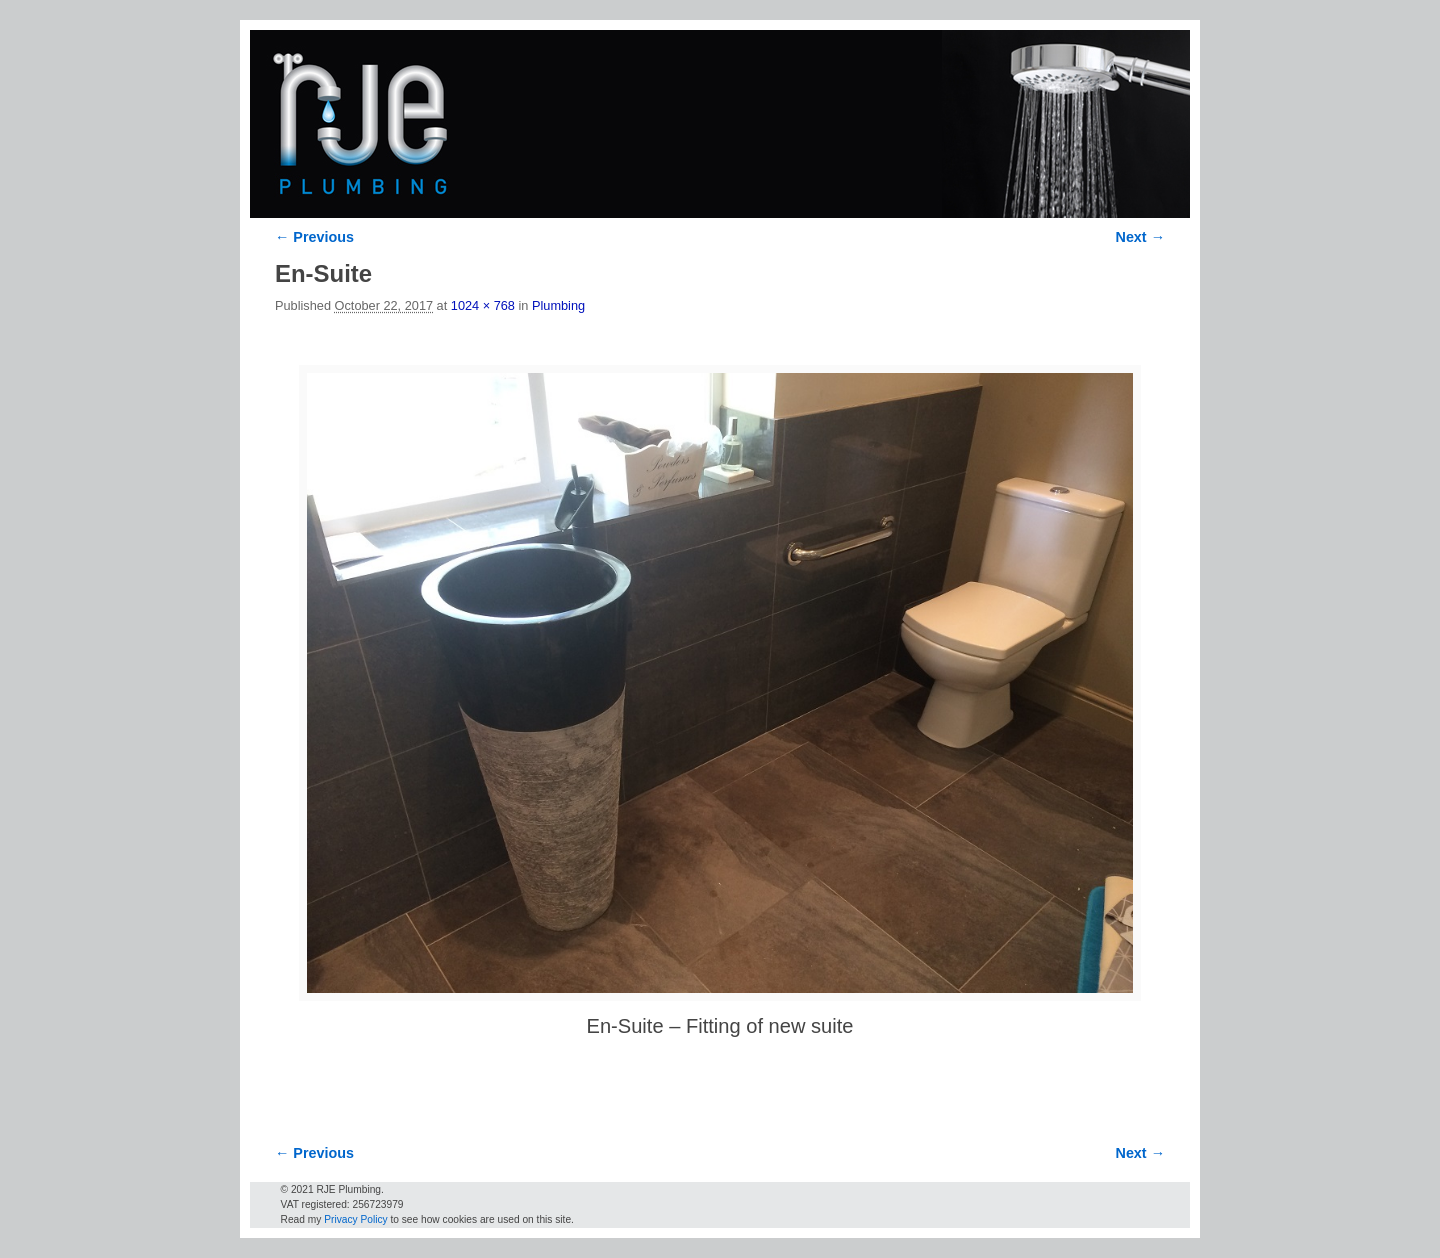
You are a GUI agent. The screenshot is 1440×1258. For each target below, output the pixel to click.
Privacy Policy (355, 1219)
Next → (1140, 237)
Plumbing (558, 305)
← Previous (314, 237)
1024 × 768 (483, 305)
